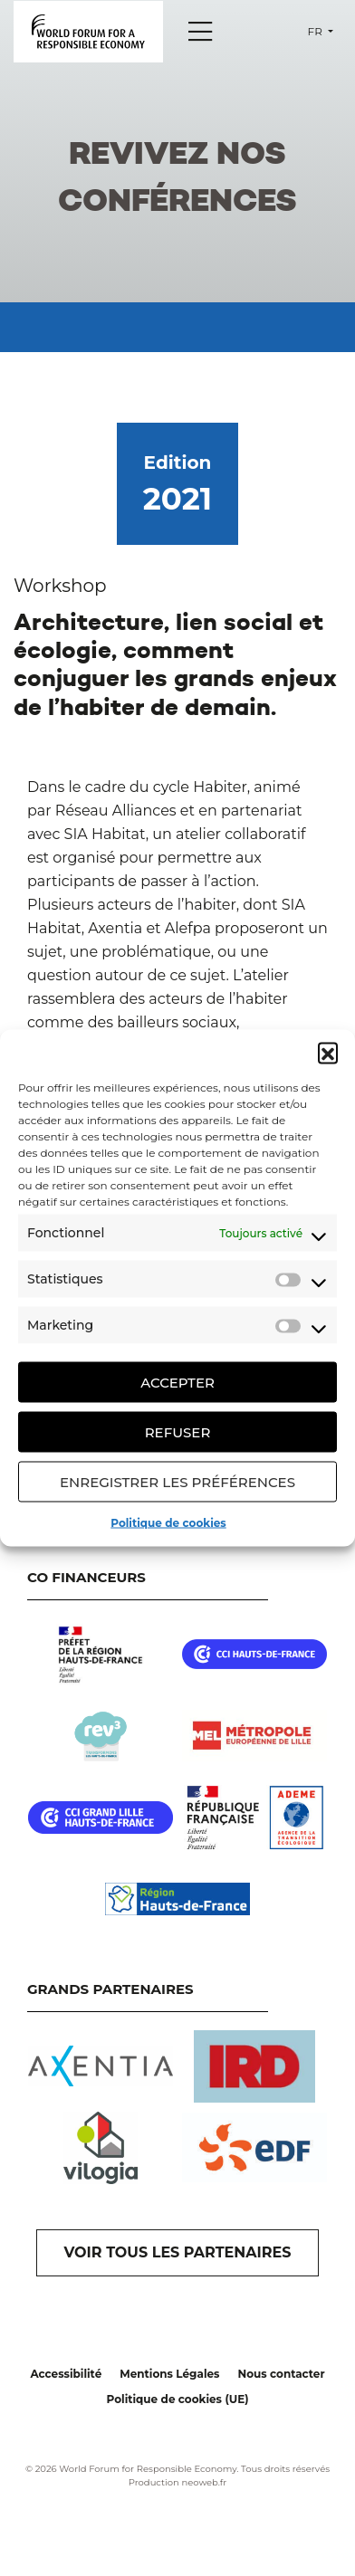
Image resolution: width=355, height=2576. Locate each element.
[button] (328, 1053)
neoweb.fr (203, 2482)
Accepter (177, 1381)
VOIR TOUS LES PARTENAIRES (178, 2252)
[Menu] (200, 31)
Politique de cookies (167, 1523)
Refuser (178, 1431)
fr (316, 31)
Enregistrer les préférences (177, 1481)
